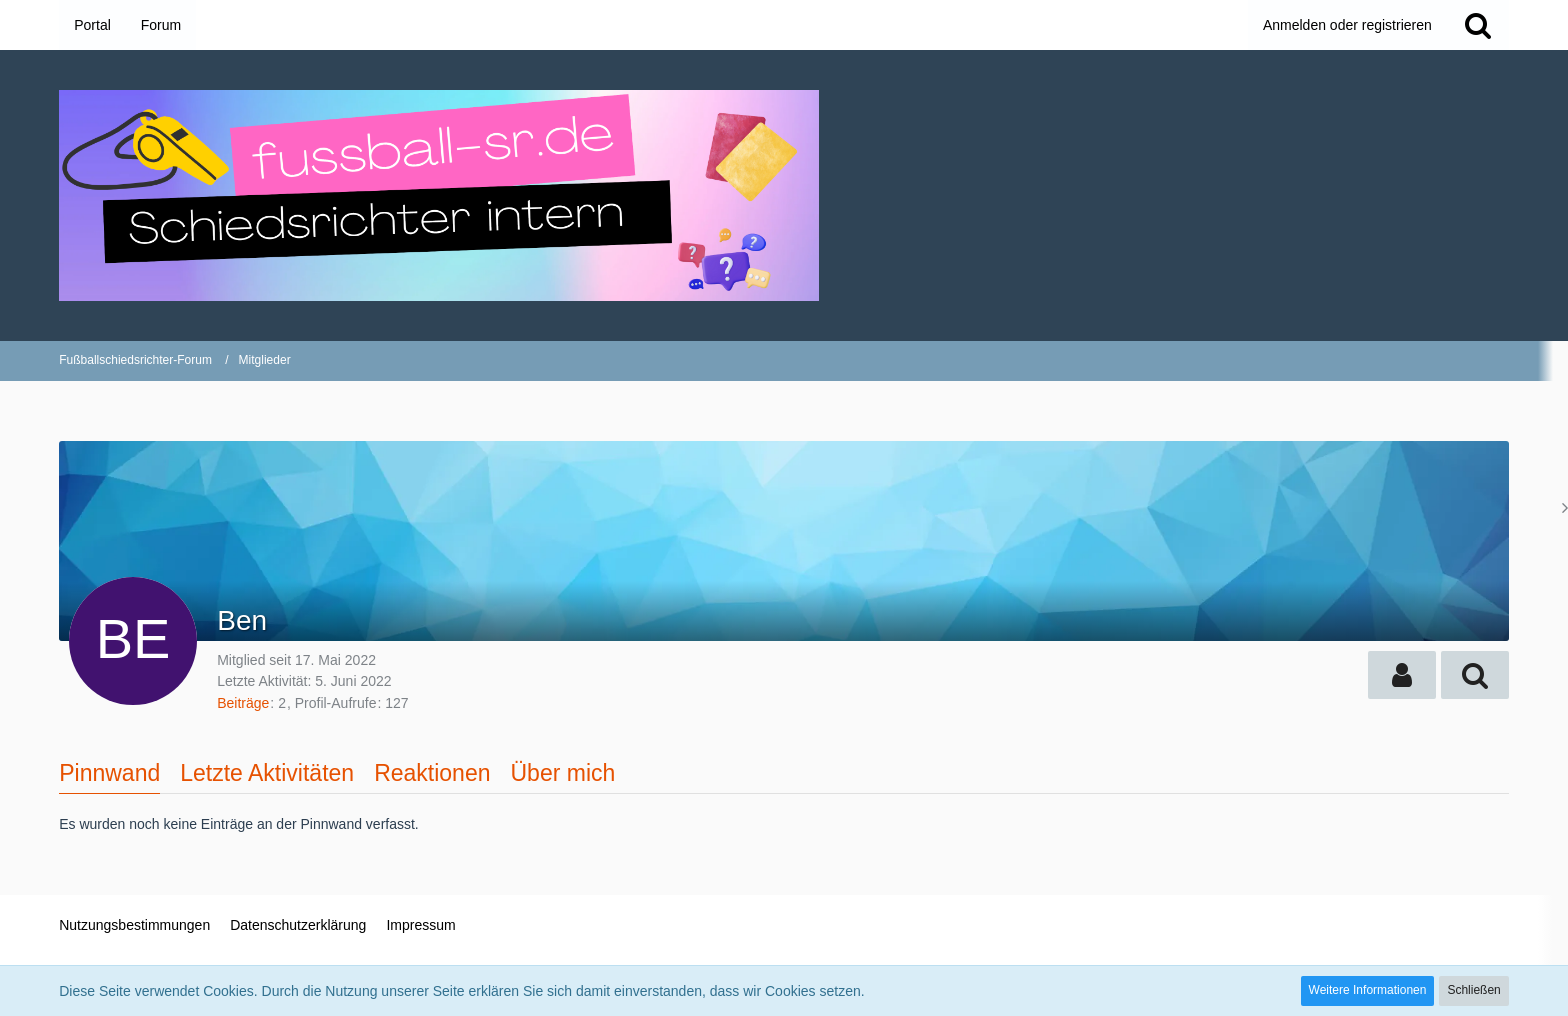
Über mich (562, 773)
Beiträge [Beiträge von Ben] (243, 703)
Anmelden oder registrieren (1347, 25)
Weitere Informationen (1368, 990)
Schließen (1473, 990)
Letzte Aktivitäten (267, 773)
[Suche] (1478, 25)
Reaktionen (432, 773)
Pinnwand (109, 773)
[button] (1402, 675)
